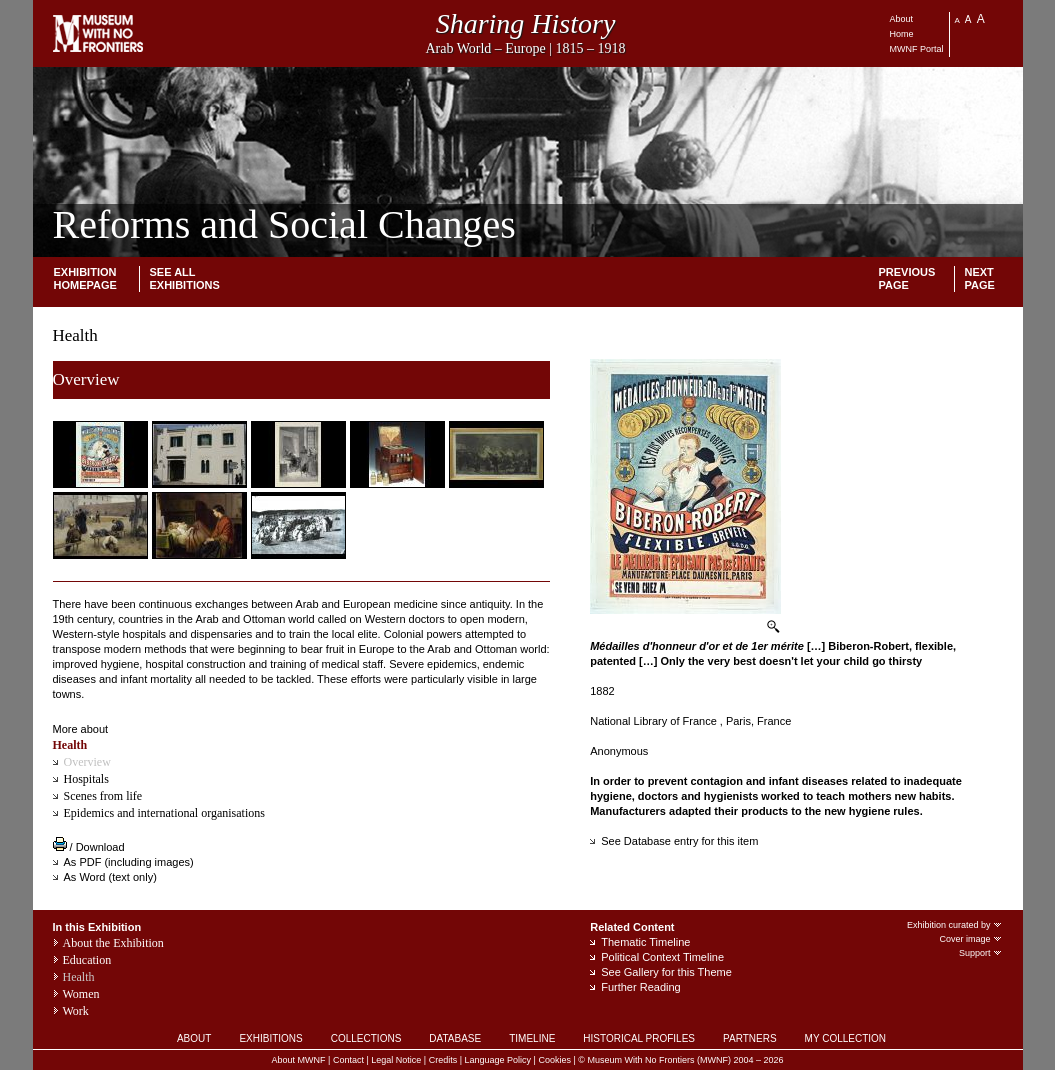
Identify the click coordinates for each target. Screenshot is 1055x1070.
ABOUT (194, 1038)
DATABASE (455, 1038)
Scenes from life (103, 796)
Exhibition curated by (955, 925)
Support (981, 953)
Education (87, 960)
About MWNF (299, 1060)
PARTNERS (750, 1038)
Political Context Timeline (662, 957)
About (902, 19)
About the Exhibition (113, 943)
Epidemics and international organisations (164, 813)
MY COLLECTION (846, 1038)
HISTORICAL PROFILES (639, 1038)
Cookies (554, 1060)
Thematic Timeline (645, 942)
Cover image (970, 939)
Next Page (980, 278)
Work (76, 1011)
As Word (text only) (110, 877)
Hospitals (86, 779)
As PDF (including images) (129, 862)
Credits (443, 1060)
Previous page (907, 278)
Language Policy (498, 1060)
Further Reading (641, 987)
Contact (348, 1060)
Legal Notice (396, 1060)
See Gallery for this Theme (666, 972)
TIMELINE (532, 1038)
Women (81, 994)
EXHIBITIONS (270, 1038)
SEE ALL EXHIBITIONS (185, 278)
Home (902, 34)
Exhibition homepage (85, 278)
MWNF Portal (917, 49)
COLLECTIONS (366, 1038)
